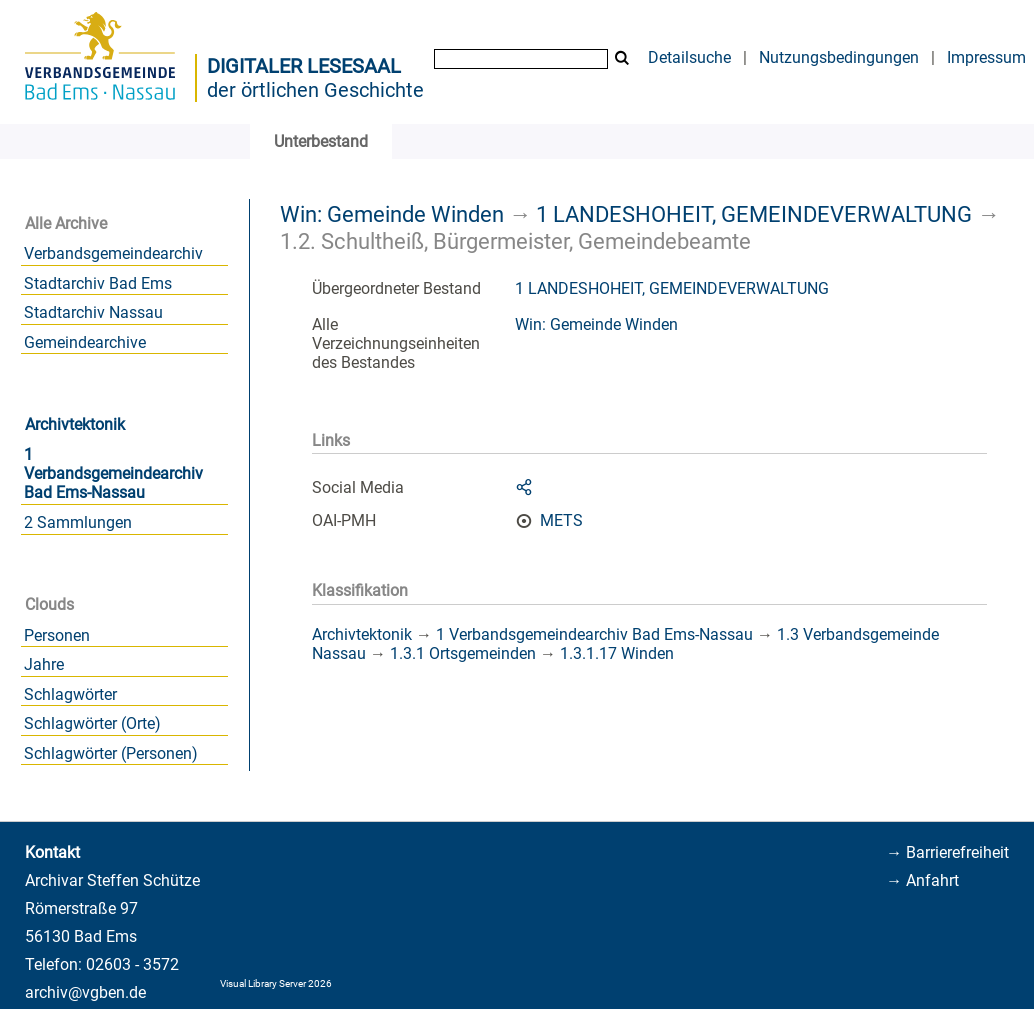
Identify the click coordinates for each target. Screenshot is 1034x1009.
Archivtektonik (75, 424)
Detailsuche (689, 57)
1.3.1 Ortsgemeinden (463, 653)
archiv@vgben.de (85, 992)
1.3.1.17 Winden (617, 653)
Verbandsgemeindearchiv (113, 253)
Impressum (986, 57)
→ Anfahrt (922, 880)
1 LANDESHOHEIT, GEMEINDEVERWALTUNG (754, 214)
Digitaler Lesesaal (304, 66)
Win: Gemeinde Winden (392, 214)
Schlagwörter (70, 694)
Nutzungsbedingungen (839, 57)
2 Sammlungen (78, 522)
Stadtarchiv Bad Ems (98, 283)
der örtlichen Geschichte (315, 90)
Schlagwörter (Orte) (92, 723)
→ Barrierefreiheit (947, 852)
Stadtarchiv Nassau (93, 312)
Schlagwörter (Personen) (111, 753)
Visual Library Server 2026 (276, 983)
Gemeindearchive (85, 342)
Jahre (44, 664)
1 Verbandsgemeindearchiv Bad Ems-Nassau (113, 473)
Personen (57, 635)
